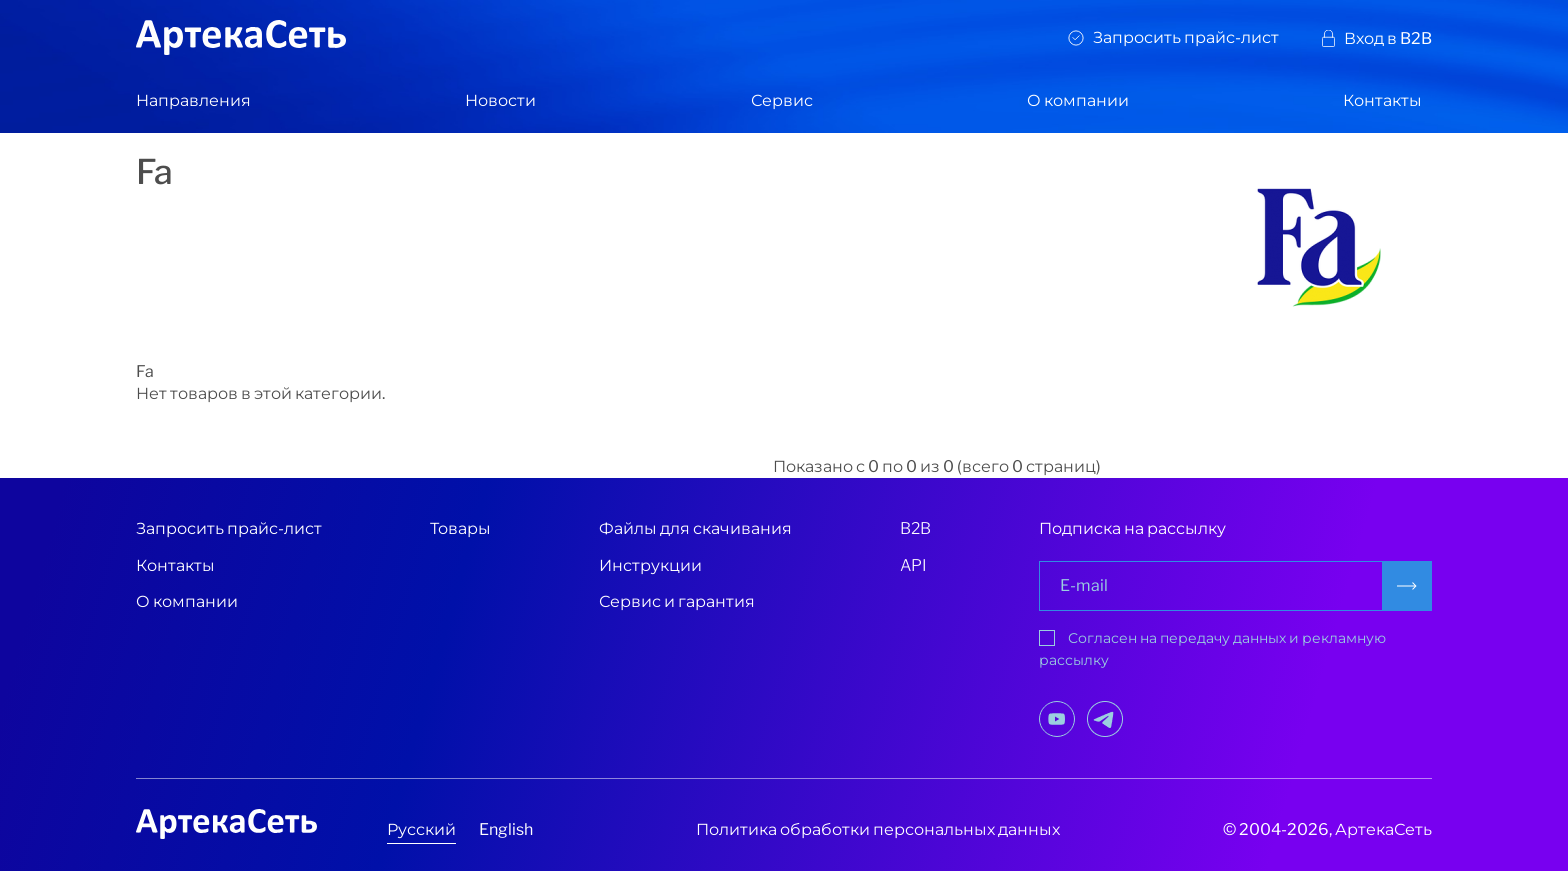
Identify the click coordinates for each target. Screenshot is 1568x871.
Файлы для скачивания (695, 528)
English (506, 829)
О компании (1078, 100)
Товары (460, 528)
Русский (421, 829)
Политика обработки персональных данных (878, 829)
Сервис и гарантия (677, 601)
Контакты (1382, 100)
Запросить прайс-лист (1186, 37)
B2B (915, 528)
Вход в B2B (1388, 38)
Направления (193, 100)
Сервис (782, 100)
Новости (500, 100)
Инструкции (650, 565)
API (913, 565)
